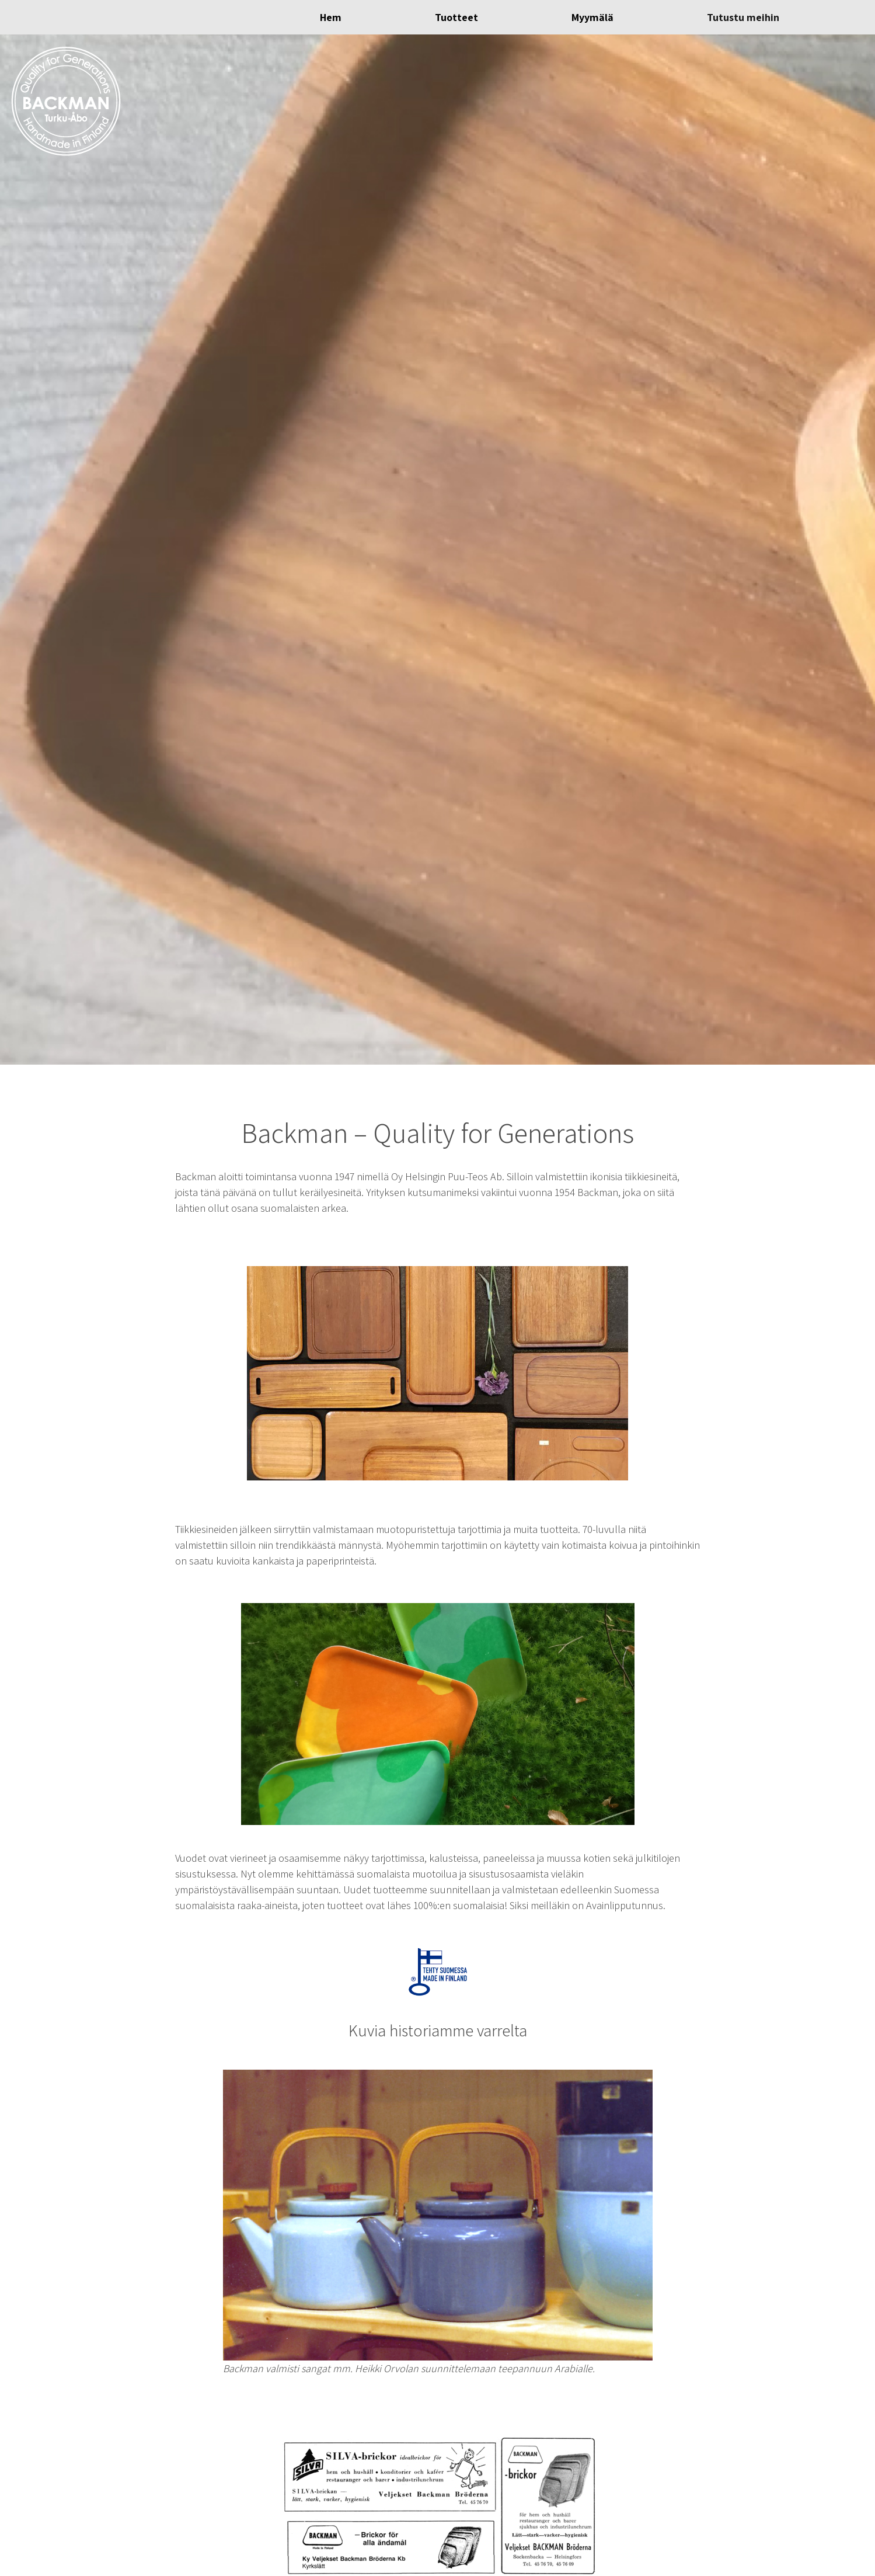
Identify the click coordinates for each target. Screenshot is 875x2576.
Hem (330, 17)
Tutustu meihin (743, 17)
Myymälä (592, 17)
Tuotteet (456, 17)
